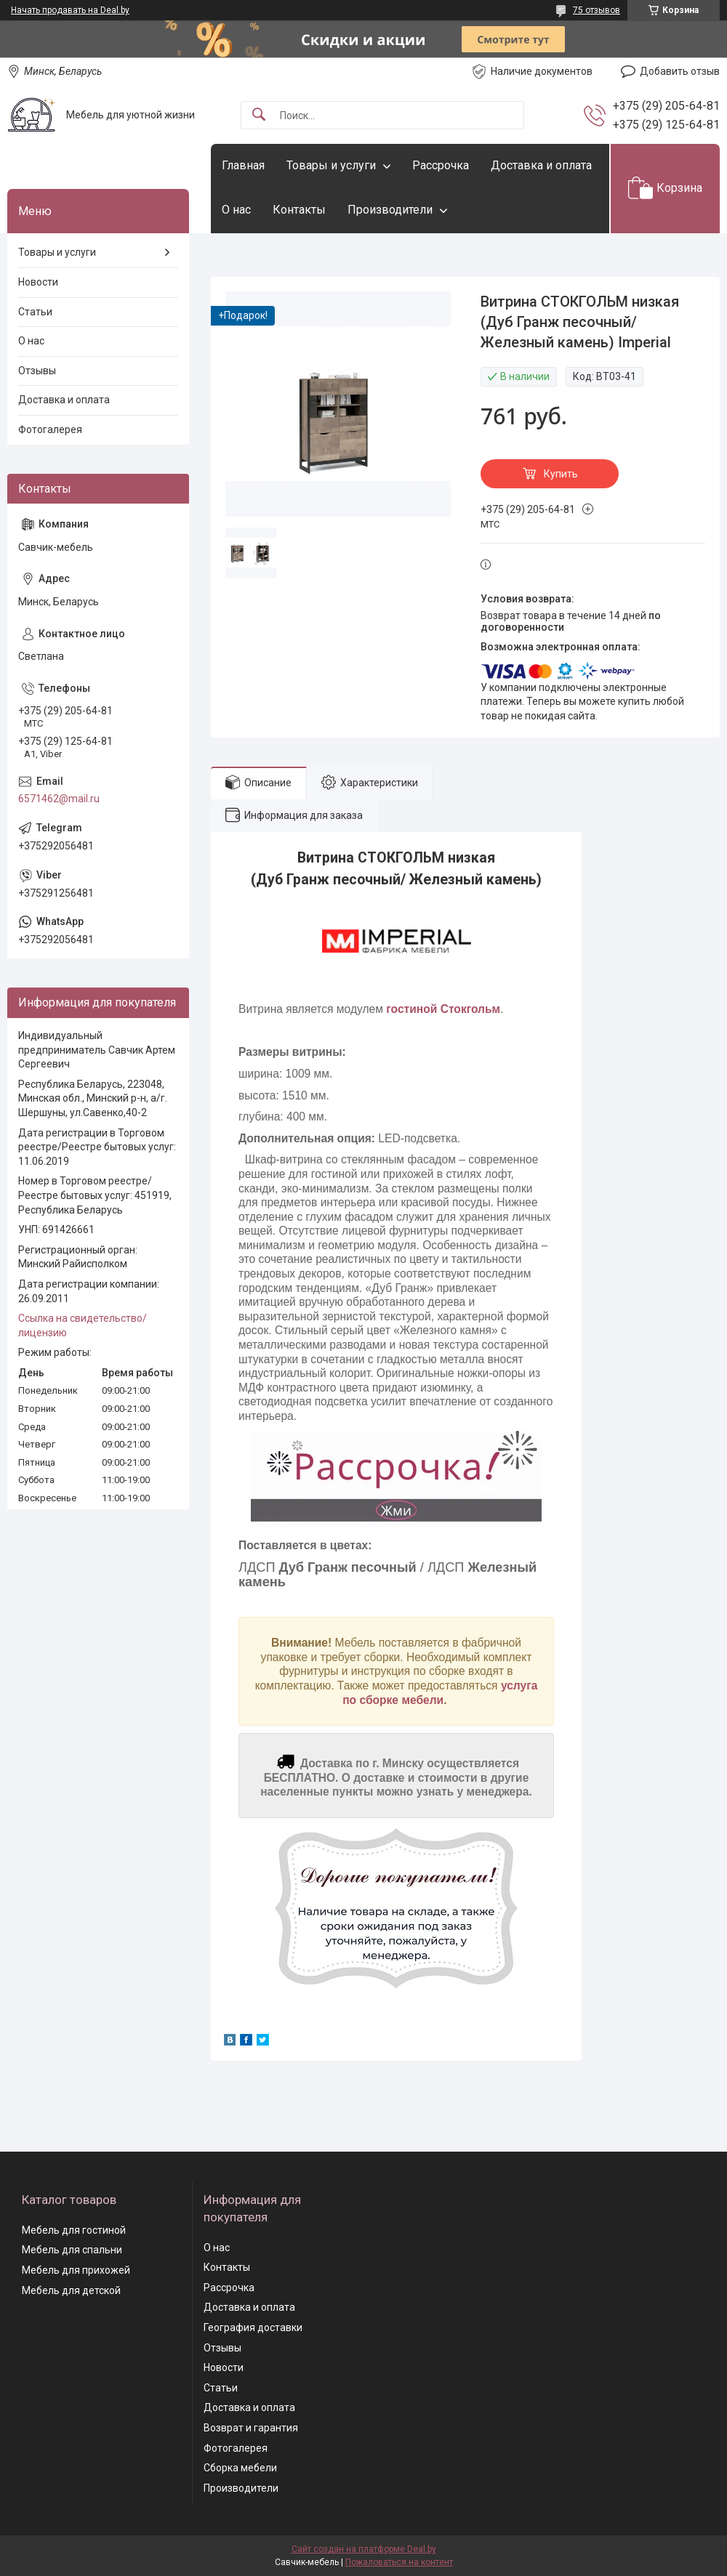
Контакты (299, 210)
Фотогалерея (50, 429)
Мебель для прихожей (76, 2270)
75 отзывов (596, 10)
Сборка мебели (240, 2468)
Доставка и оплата (541, 165)
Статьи (35, 312)
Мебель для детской (71, 2290)
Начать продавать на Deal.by (70, 10)
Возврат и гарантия (251, 2428)
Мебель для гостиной (74, 2230)
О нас (236, 210)
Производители (390, 210)
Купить (561, 474)
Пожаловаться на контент (399, 2562)
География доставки (253, 2327)
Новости (38, 282)
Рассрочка (440, 165)
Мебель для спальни (72, 2250)
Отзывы (37, 370)
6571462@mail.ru (59, 798)
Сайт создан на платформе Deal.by (364, 2549)
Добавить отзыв (680, 71)
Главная (243, 165)
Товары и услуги (331, 165)
